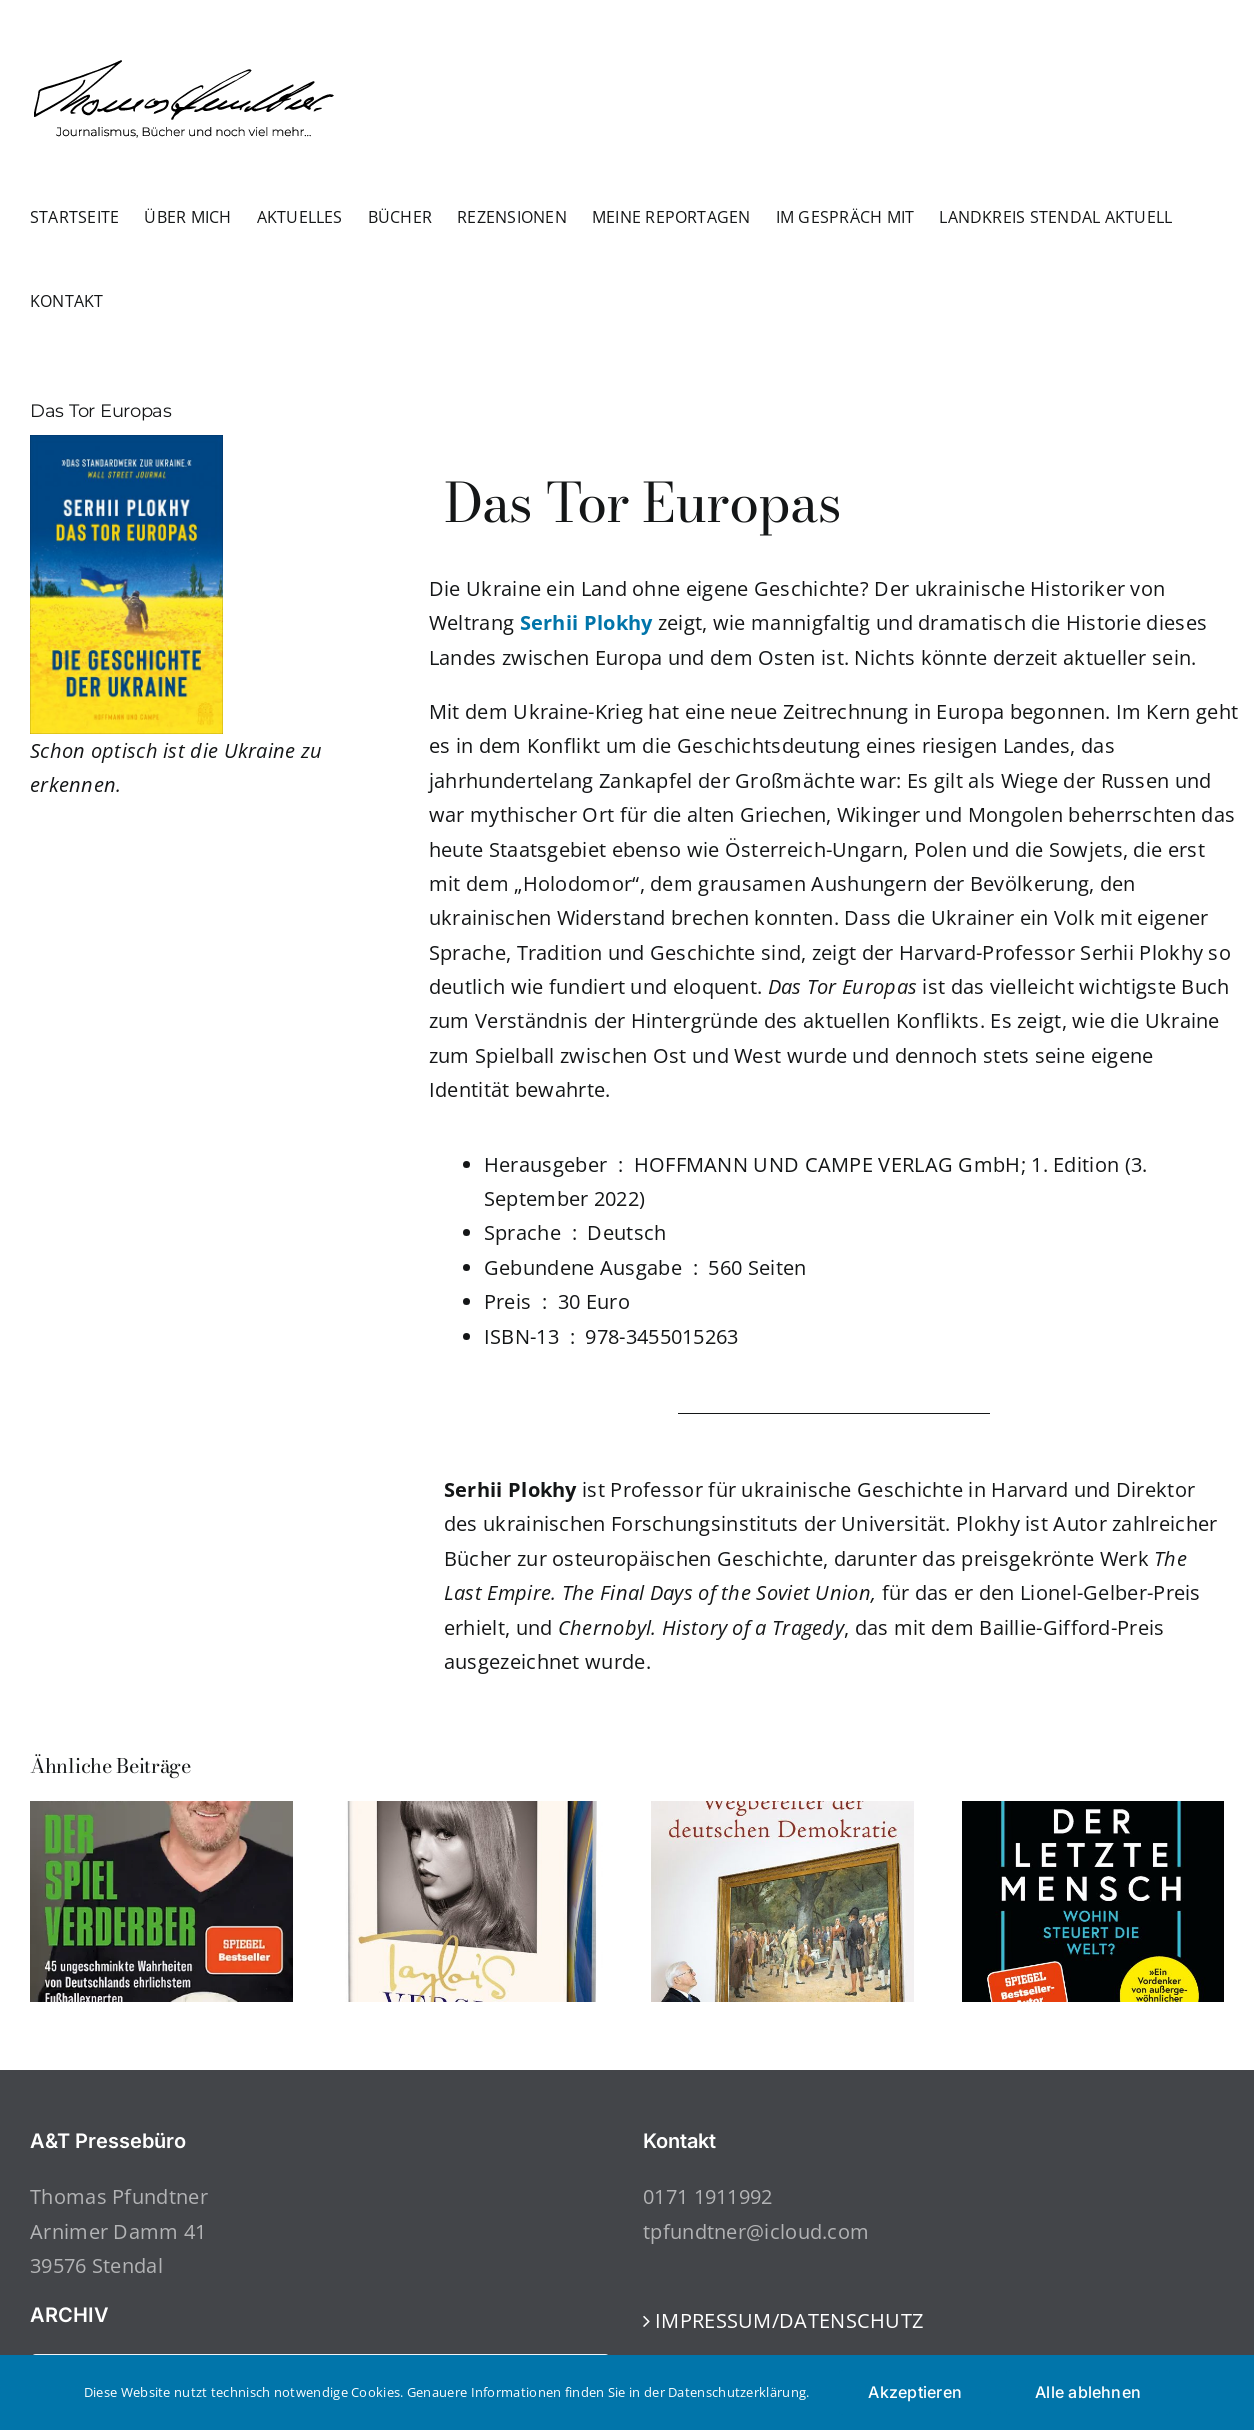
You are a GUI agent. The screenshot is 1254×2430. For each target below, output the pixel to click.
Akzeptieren (915, 2392)
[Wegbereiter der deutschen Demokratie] (782, 1814)
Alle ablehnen (1088, 2392)
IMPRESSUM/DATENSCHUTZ (789, 2320)
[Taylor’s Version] (472, 1814)
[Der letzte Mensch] (1093, 1814)
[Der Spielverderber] (161, 1814)
